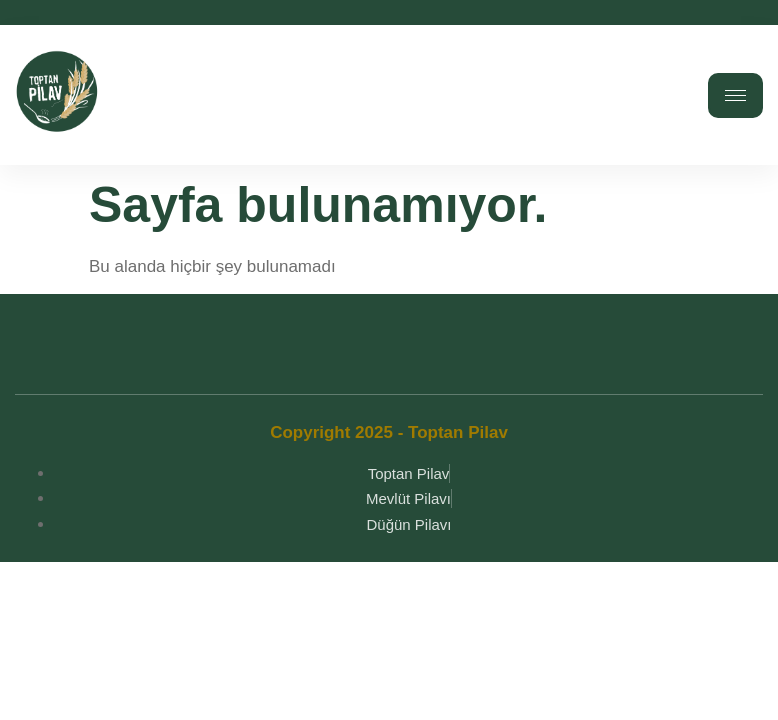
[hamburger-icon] (735, 95)
